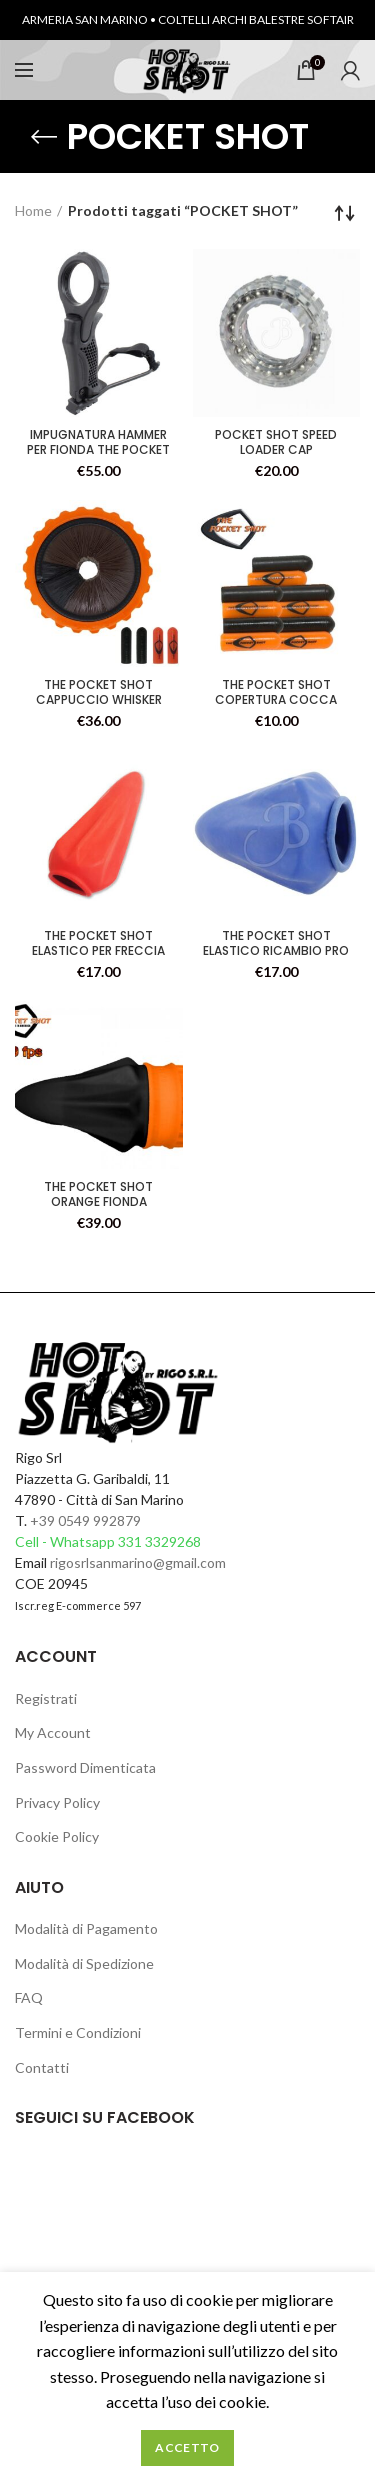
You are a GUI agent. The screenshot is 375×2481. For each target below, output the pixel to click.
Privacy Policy (57, 1802)
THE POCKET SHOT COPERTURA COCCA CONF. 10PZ (276, 699)
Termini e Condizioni (78, 2032)
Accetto (187, 2447)
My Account (53, 1732)
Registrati (46, 1698)
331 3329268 (159, 1541)
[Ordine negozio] (345, 213)
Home (33, 210)
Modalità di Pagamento (86, 1928)
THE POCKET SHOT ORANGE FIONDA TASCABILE (98, 1201)
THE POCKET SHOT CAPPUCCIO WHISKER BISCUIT (99, 699)
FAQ (29, 1997)
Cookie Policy (57, 1836)
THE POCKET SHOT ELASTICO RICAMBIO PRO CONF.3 (276, 950)
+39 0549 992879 (85, 1520)
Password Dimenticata (85, 1767)
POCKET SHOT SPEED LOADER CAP (276, 442)
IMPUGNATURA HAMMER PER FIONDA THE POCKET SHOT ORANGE (98, 449)
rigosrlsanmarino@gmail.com (138, 1562)
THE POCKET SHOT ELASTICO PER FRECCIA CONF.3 (98, 950)
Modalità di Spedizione (84, 1963)
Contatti (42, 2067)
